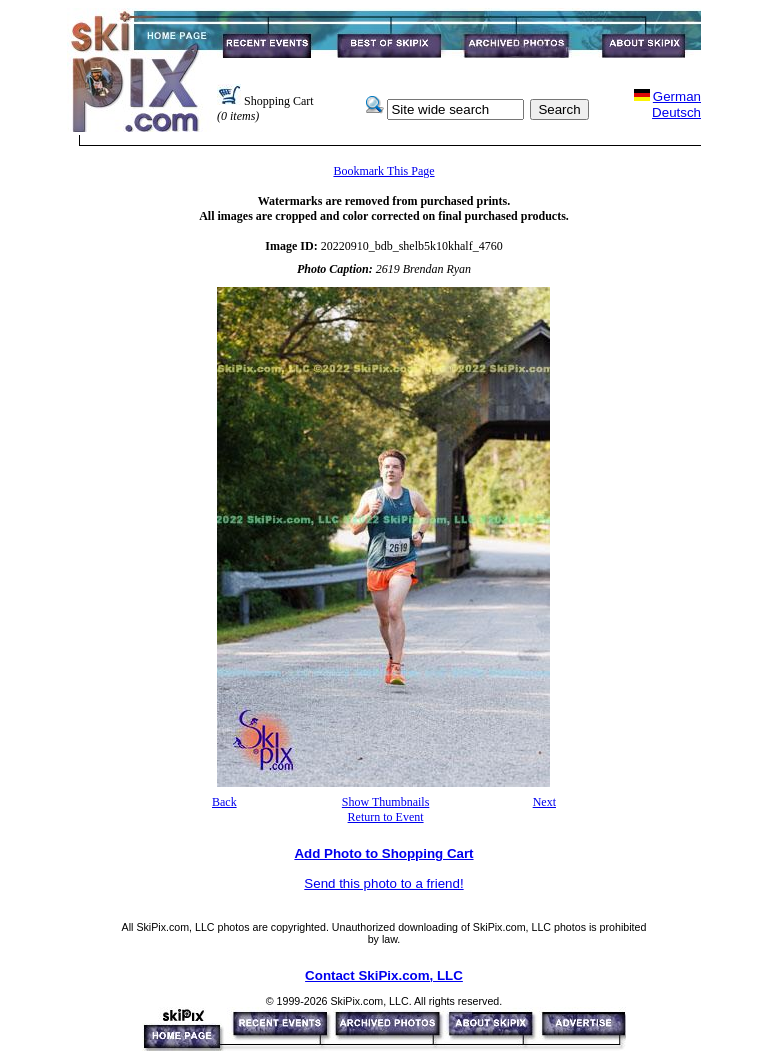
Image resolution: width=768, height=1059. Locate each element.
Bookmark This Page (383, 171)
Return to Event (386, 817)
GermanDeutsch (676, 104)
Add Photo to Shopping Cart (383, 853)
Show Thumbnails (385, 802)
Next (544, 802)
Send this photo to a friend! (383, 883)
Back (224, 802)
